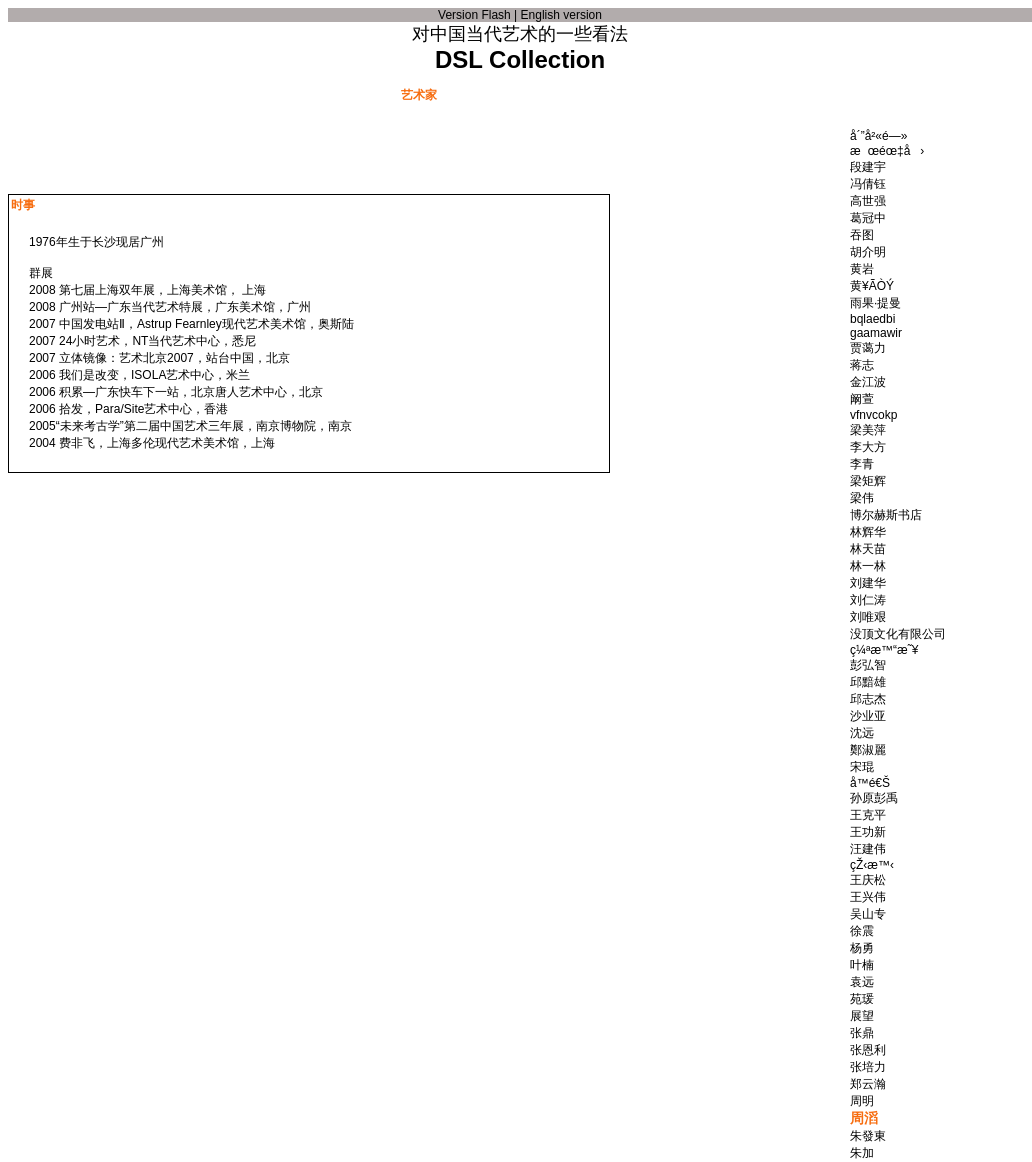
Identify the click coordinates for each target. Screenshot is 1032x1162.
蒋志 (862, 365)
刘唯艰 (868, 617)
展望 (862, 1016)
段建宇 (868, 167)
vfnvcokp (873, 415)
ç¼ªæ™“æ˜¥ (884, 650)
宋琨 (862, 767)
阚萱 (862, 399)
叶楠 (862, 965)
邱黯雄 (868, 682)
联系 (840, 94)
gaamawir (876, 333)
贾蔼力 (868, 348)
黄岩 (862, 269)
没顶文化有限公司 (898, 634)
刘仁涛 (868, 600)
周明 (862, 1101)
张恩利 (868, 1050)
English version (561, 15)
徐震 (862, 931)
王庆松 (868, 880)
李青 (862, 464)
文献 (198, 94)
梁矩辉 (868, 481)
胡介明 (868, 252)
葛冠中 (868, 218)
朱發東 (868, 1136)
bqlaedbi (872, 319)
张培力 (868, 1067)
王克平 (868, 815)
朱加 (862, 1153)
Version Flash (474, 15)
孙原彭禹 (874, 798)
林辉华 (868, 532)
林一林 (868, 566)
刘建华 (868, 583)
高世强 (868, 201)
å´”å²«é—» (878, 136)
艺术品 (540, 94)
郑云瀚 (868, 1084)
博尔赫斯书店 (886, 515)
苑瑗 (862, 999)
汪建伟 (868, 849)
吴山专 (868, 914)
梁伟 (862, 498)
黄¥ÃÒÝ (872, 286)
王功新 (868, 832)
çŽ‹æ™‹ (872, 865)
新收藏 (690, 94)
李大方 (868, 447)
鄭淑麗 (868, 750)
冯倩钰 (868, 184)
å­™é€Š (870, 783)
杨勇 (862, 948)
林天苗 (868, 549)
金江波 (868, 382)
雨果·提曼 (875, 303)
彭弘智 (868, 665)
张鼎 (862, 1033)
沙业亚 (868, 716)
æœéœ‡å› (887, 151)
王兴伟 (868, 897)
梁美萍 (868, 430)
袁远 (862, 982)
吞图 (862, 235)
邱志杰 (868, 699)
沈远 (862, 733)
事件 (318, 94)
